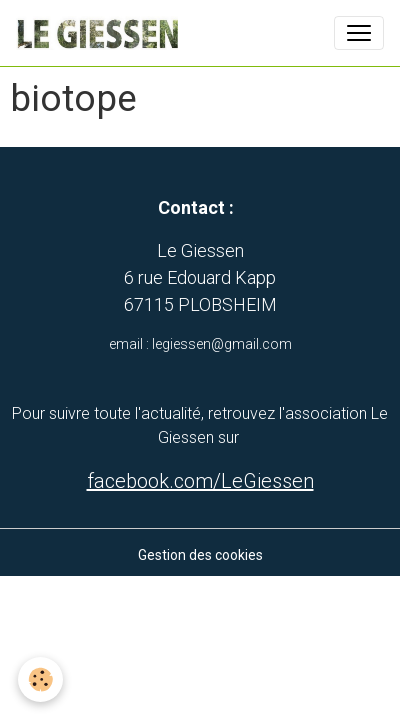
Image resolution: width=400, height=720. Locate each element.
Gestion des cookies (200, 555)
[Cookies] (40, 679)
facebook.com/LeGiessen (200, 481)
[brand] (101, 33)
